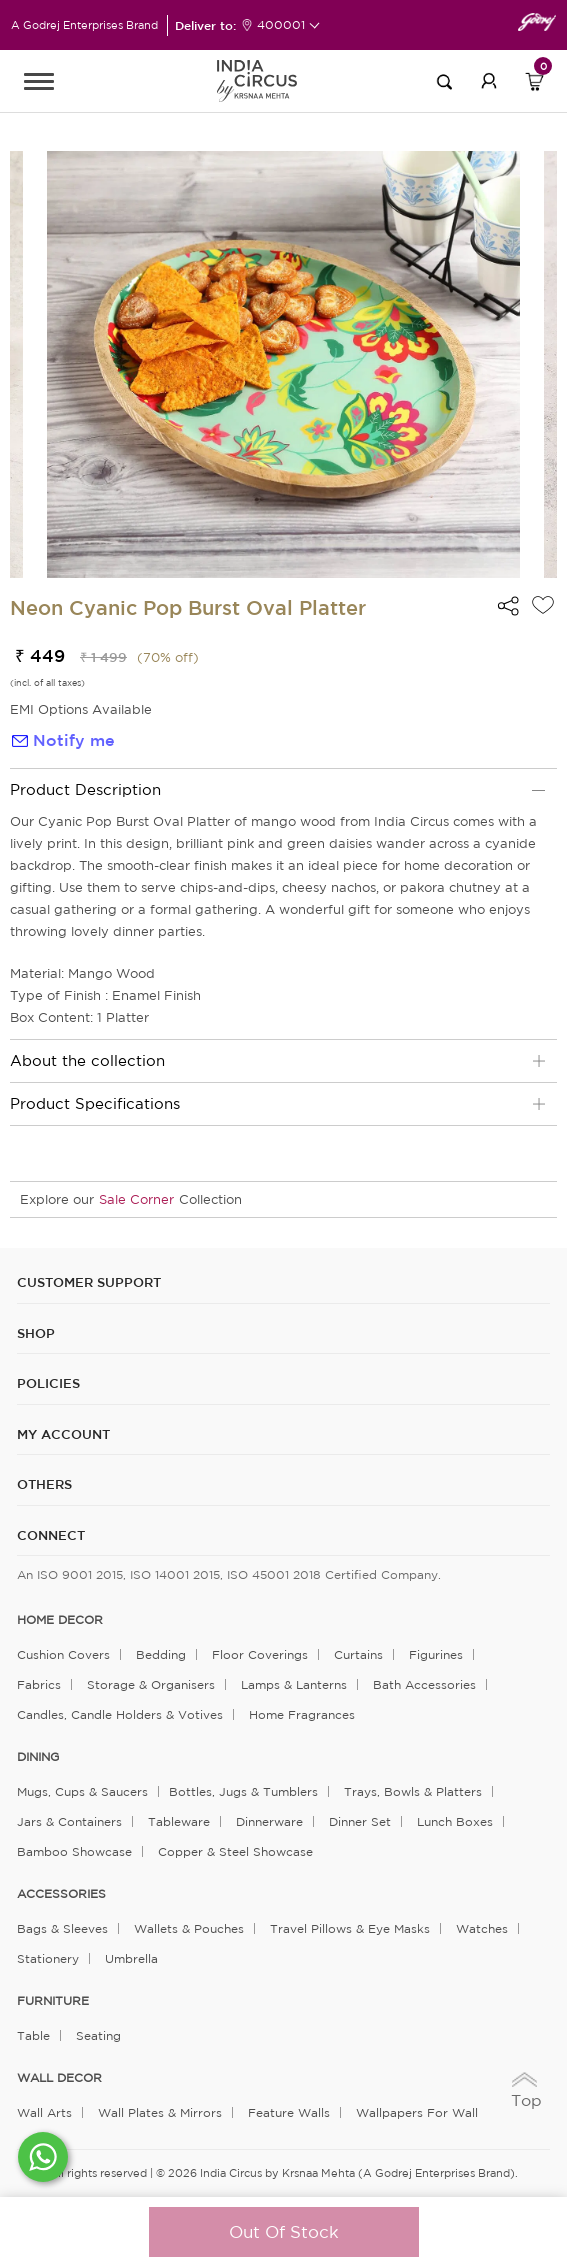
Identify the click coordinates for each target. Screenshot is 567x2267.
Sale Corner (136, 1199)
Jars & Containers (69, 1821)
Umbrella (131, 1958)
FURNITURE (53, 2001)
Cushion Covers (63, 1654)
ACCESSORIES (61, 1894)
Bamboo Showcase (74, 1851)
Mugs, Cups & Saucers (82, 1791)
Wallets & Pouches (189, 1928)
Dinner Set (360, 1821)
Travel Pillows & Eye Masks (350, 1928)
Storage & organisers (151, 1684)
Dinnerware (269, 1821)
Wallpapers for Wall (417, 2112)
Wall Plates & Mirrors (160, 2112)
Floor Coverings (260, 1654)
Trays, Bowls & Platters (413, 1791)
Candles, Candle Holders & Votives (120, 1714)
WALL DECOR (59, 2078)
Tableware (179, 1821)
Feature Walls (289, 2112)
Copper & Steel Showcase (235, 1851)
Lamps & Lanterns (294, 1684)
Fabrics (39, 1684)
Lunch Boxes (455, 1821)
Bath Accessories (424, 1684)
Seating (98, 2035)
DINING (38, 1757)
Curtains (358, 1654)
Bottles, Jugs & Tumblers (243, 1791)
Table (33, 2035)
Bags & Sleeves (62, 1928)
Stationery (48, 1958)
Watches (482, 1928)
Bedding (161, 1654)
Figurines (436, 1654)
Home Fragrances (302, 1714)
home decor (60, 1620)
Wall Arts (44, 2112)
